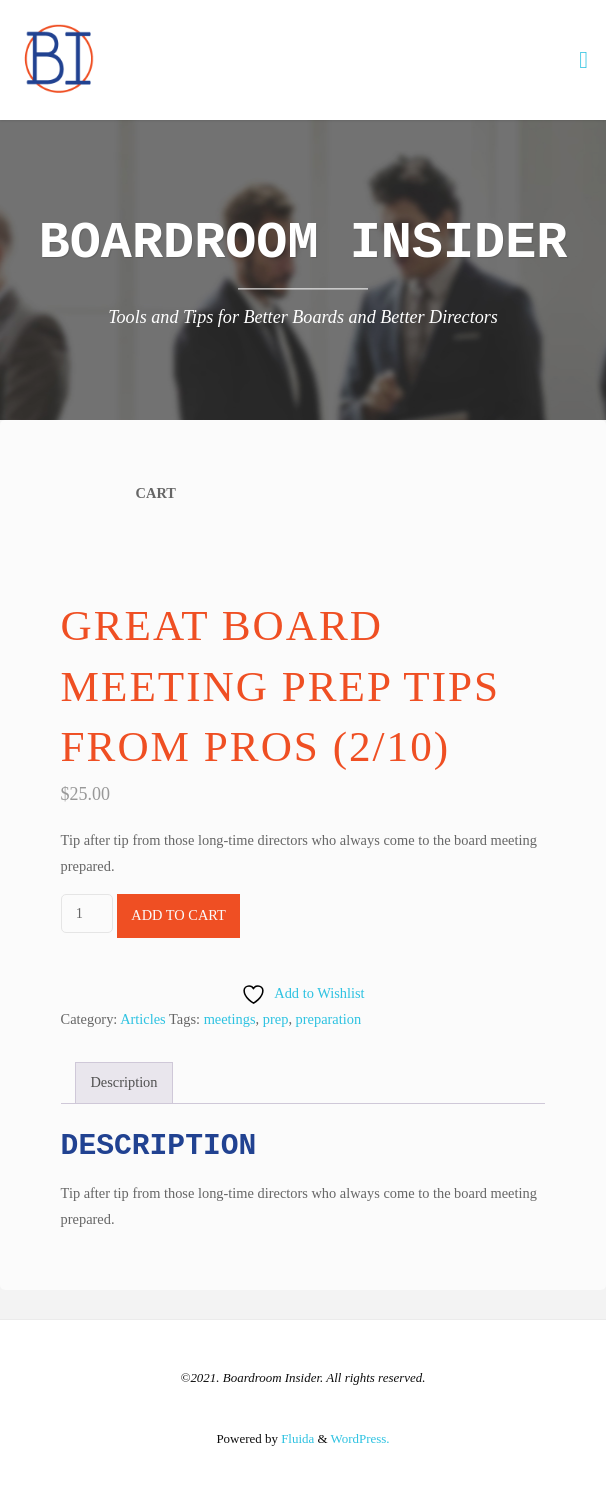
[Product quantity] (87, 913)
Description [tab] (123, 1082)
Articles (143, 1019)
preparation (329, 1019)
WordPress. (360, 1438)
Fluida (296, 1438)
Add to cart (178, 915)
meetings (230, 1019)
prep (276, 1019)
